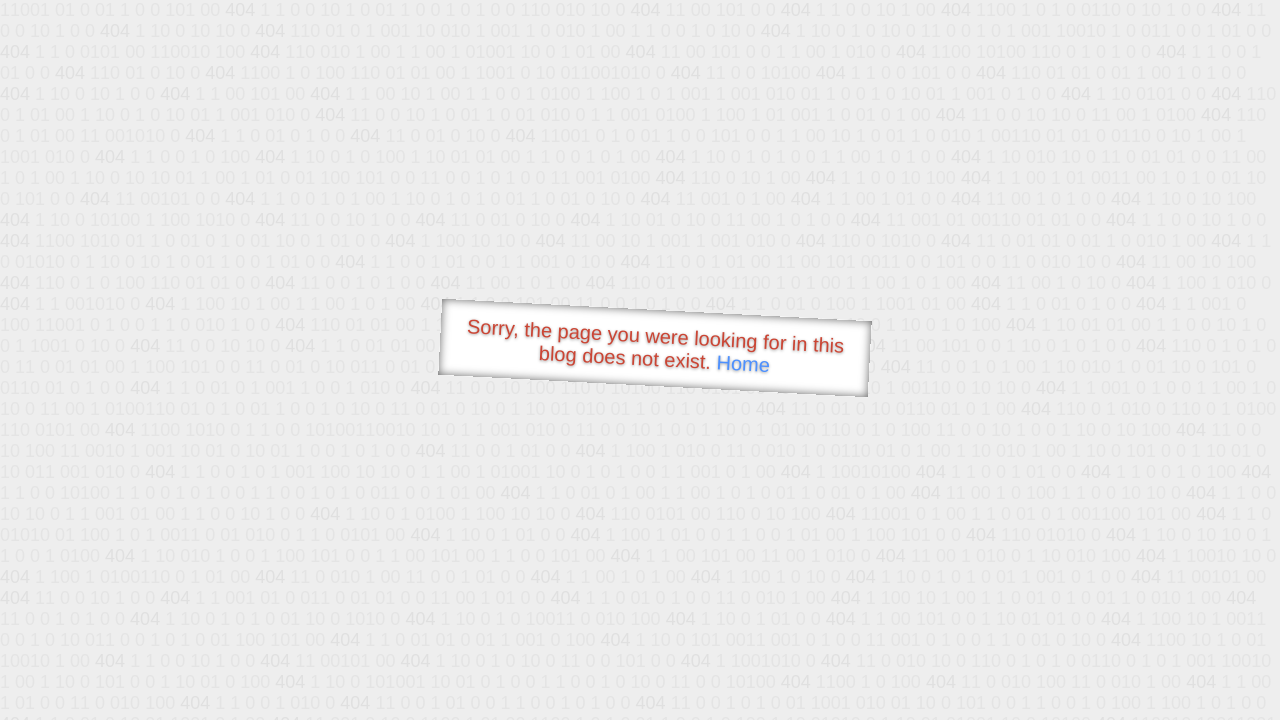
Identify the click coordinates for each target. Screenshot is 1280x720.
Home (743, 363)
